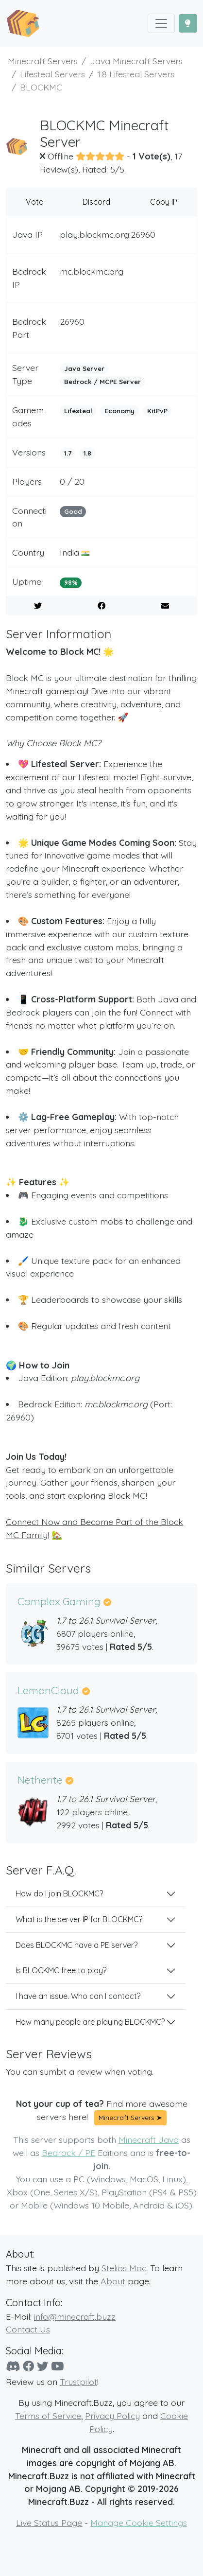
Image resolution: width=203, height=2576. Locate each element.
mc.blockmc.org (91, 271)
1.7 (67, 453)
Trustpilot (78, 2381)
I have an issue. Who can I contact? (78, 1996)
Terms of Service (48, 2415)
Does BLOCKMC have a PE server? (76, 1945)
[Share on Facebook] (101, 605)
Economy (119, 411)
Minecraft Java (148, 2139)
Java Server (84, 368)
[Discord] (13, 2366)
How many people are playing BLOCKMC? (90, 2022)
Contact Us (28, 2329)
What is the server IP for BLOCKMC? (79, 1919)
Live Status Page (49, 2522)
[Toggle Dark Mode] (188, 23)
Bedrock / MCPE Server (102, 382)
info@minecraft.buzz (75, 2316)
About (113, 2281)
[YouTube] (57, 2366)
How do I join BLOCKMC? (59, 1893)
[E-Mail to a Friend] (165, 605)
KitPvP (157, 411)
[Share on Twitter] (38, 605)
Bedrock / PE (68, 2152)
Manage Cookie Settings (138, 2522)
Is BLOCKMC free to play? (61, 1970)
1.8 (87, 453)
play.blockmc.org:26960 (107, 234)
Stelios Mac (124, 2267)
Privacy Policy (112, 2415)
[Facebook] (28, 2366)
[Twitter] (42, 2366)
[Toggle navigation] (161, 23)
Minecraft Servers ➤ (130, 2117)
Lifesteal (78, 411)
